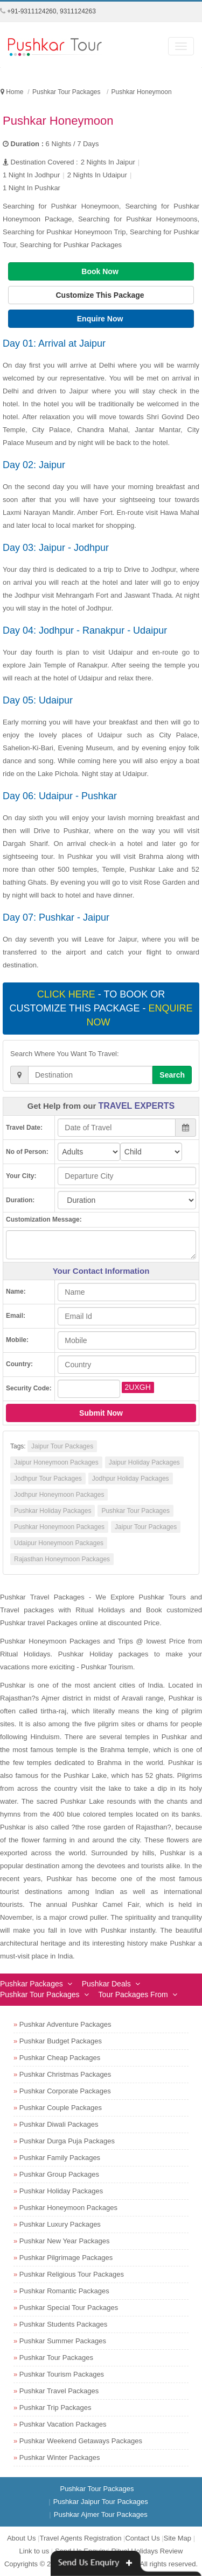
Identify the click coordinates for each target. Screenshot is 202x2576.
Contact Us (142, 2538)
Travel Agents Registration (80, 2538)
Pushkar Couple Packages (60, 2108)
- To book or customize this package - (100, 1008)
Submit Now (101, 1413)
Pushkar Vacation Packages (63, 2424)
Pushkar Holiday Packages (52, 1511)
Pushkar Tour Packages (135, 1511)
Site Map (177, 2538)
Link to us (34, 2551)
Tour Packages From (133, 1994)
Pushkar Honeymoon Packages (59, 1527)
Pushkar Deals (106, 1983)
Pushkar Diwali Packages (59, 2124)
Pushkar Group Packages (59, 2174)
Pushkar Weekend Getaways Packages (80, 2441)
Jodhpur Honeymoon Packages (59, 1494)
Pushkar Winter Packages (59, 2457)
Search (172, 1075)
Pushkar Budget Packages (60, 2041)
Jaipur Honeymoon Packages (56, 1462)
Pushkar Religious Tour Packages (71, 2274)
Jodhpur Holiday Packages (130, 1478)
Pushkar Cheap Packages (59, 2058)
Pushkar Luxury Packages (60, 2224)
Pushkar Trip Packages (55, 2407)
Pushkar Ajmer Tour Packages (101, 2514)
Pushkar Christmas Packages (65, 2074)
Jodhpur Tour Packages (48, 1478)
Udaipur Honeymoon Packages (58, 1543)
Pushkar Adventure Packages (65, 2024)
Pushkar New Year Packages (64, 2241)
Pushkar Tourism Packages (61, 2374)
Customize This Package (100, 295)
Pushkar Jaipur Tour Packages (100, 2502)
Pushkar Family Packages (59, 2158)
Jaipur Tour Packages (62, 1446)
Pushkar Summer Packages (62, 2341)
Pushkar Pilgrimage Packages (66, 2258)
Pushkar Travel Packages (59, 2391)
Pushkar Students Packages (63, 2324)
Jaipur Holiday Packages (144, 1462)
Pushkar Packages (31, 1983)
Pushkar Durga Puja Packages (67, 2141)
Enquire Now (101, 318)
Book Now (100, 271)
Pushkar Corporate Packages (65, 2091)
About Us (21, 2538)
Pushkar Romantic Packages (64, 2291)
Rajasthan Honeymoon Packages (62, 1559)
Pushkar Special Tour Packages (68, 2308)
